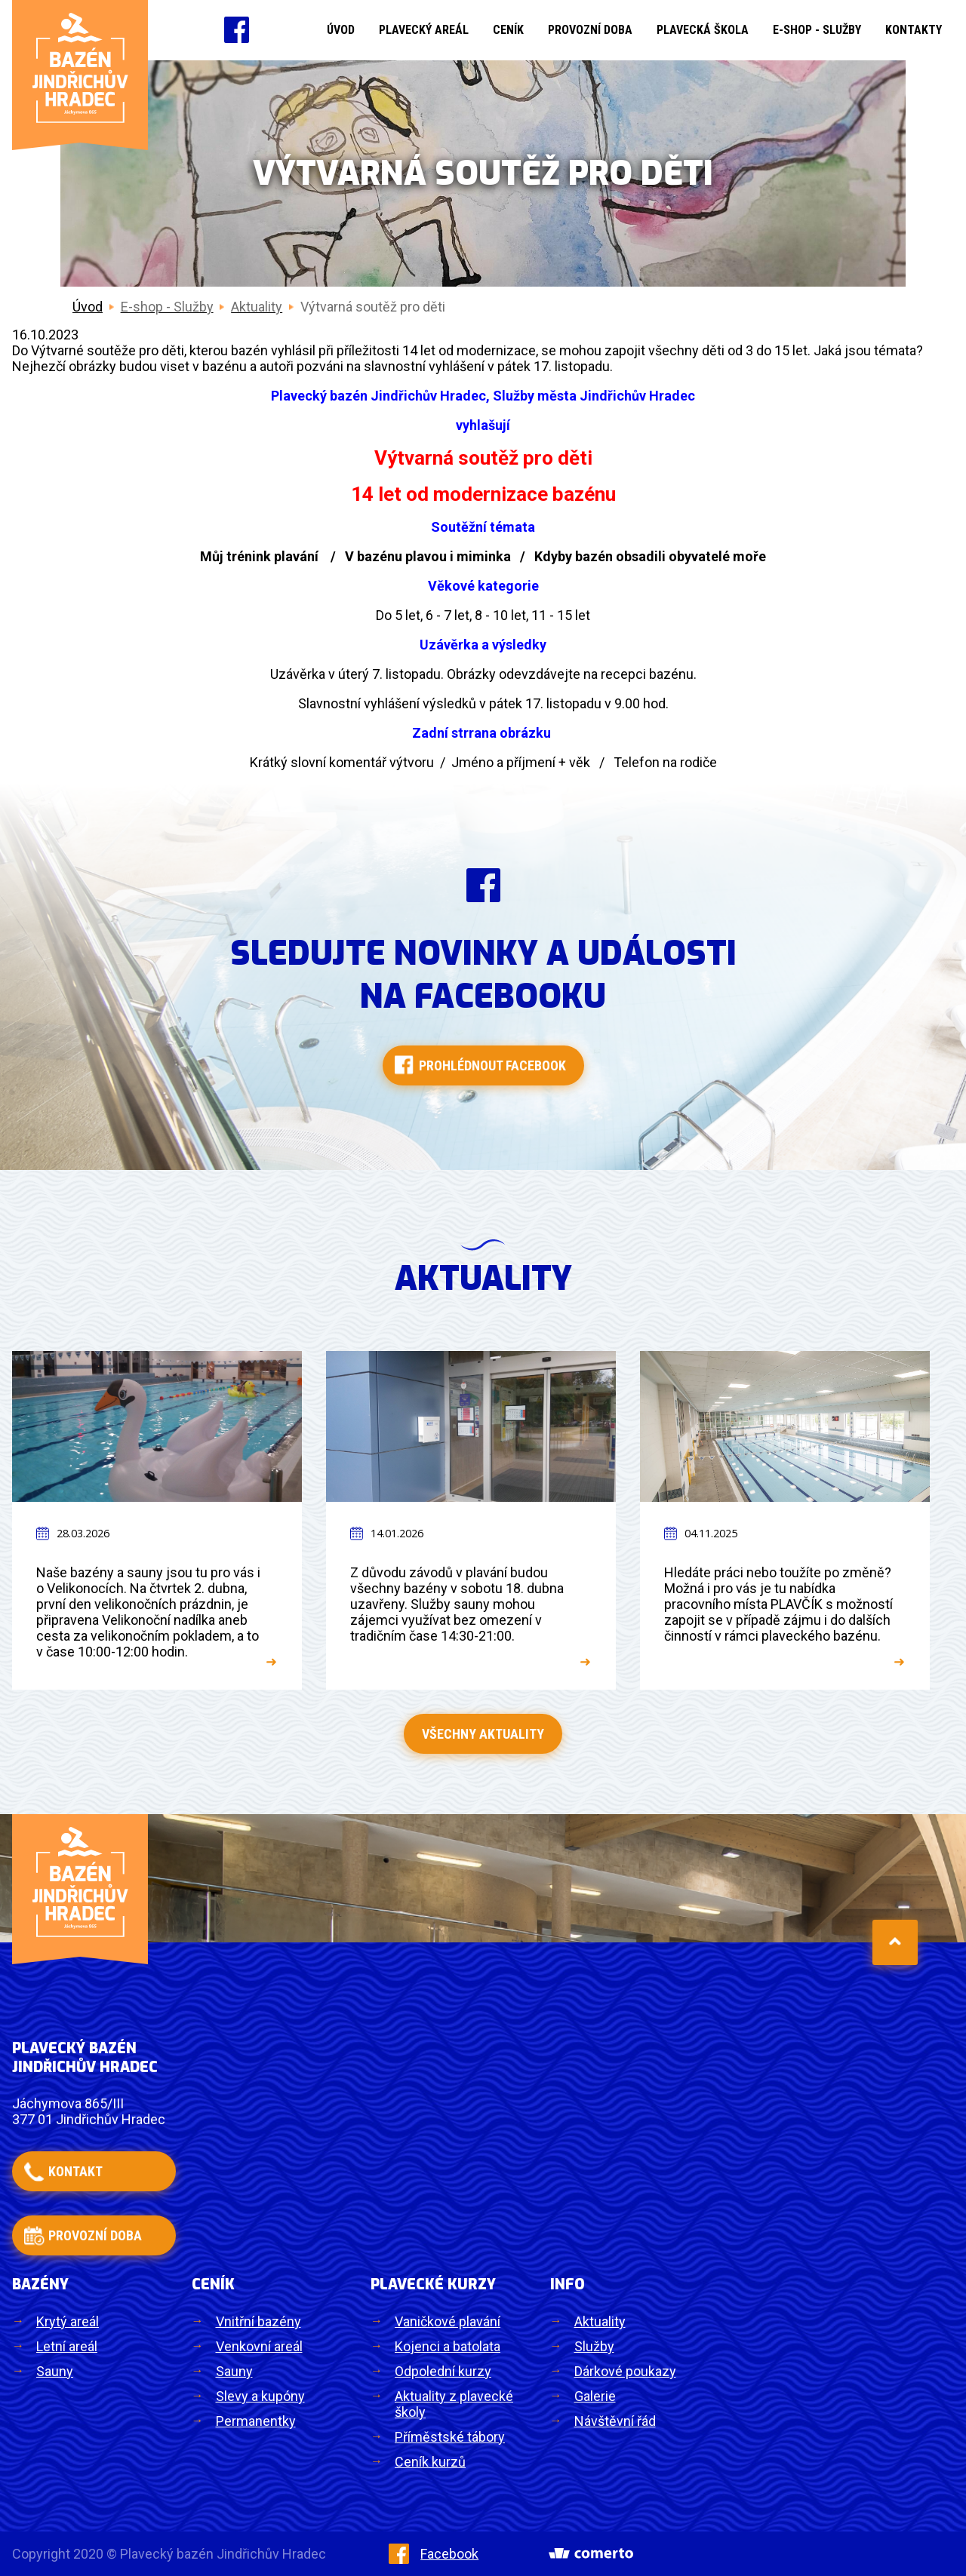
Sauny (54, 2371)
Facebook (433, 2554)
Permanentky (256, 2421)
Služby (594, 2346)
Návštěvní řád (615, 2421)
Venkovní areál (259, 2346)
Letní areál (66, 2346)
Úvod (341, 30)
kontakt (75, 2171)
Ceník (508, 30)
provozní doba (95, 2235)
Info (567, 2284)
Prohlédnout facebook (492, 1065)
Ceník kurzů (430, 2462)
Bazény (40, 2284)
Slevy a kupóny (260, 2396)
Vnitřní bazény (258, 2321)
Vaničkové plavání (447, 2321)
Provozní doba (590, 30)
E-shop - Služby (817, 30)
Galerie (595, 2396)
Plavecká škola (703, 30)
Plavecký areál (424, 30)
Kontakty (913, 30)
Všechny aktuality (483, 1734)
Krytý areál (67, 2321)
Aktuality (600, 2321)
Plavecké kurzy (433, 2284)
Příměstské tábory (450, 2437)
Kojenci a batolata (447, 2346)
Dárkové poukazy (625, 2371)
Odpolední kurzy (443, 2371)
